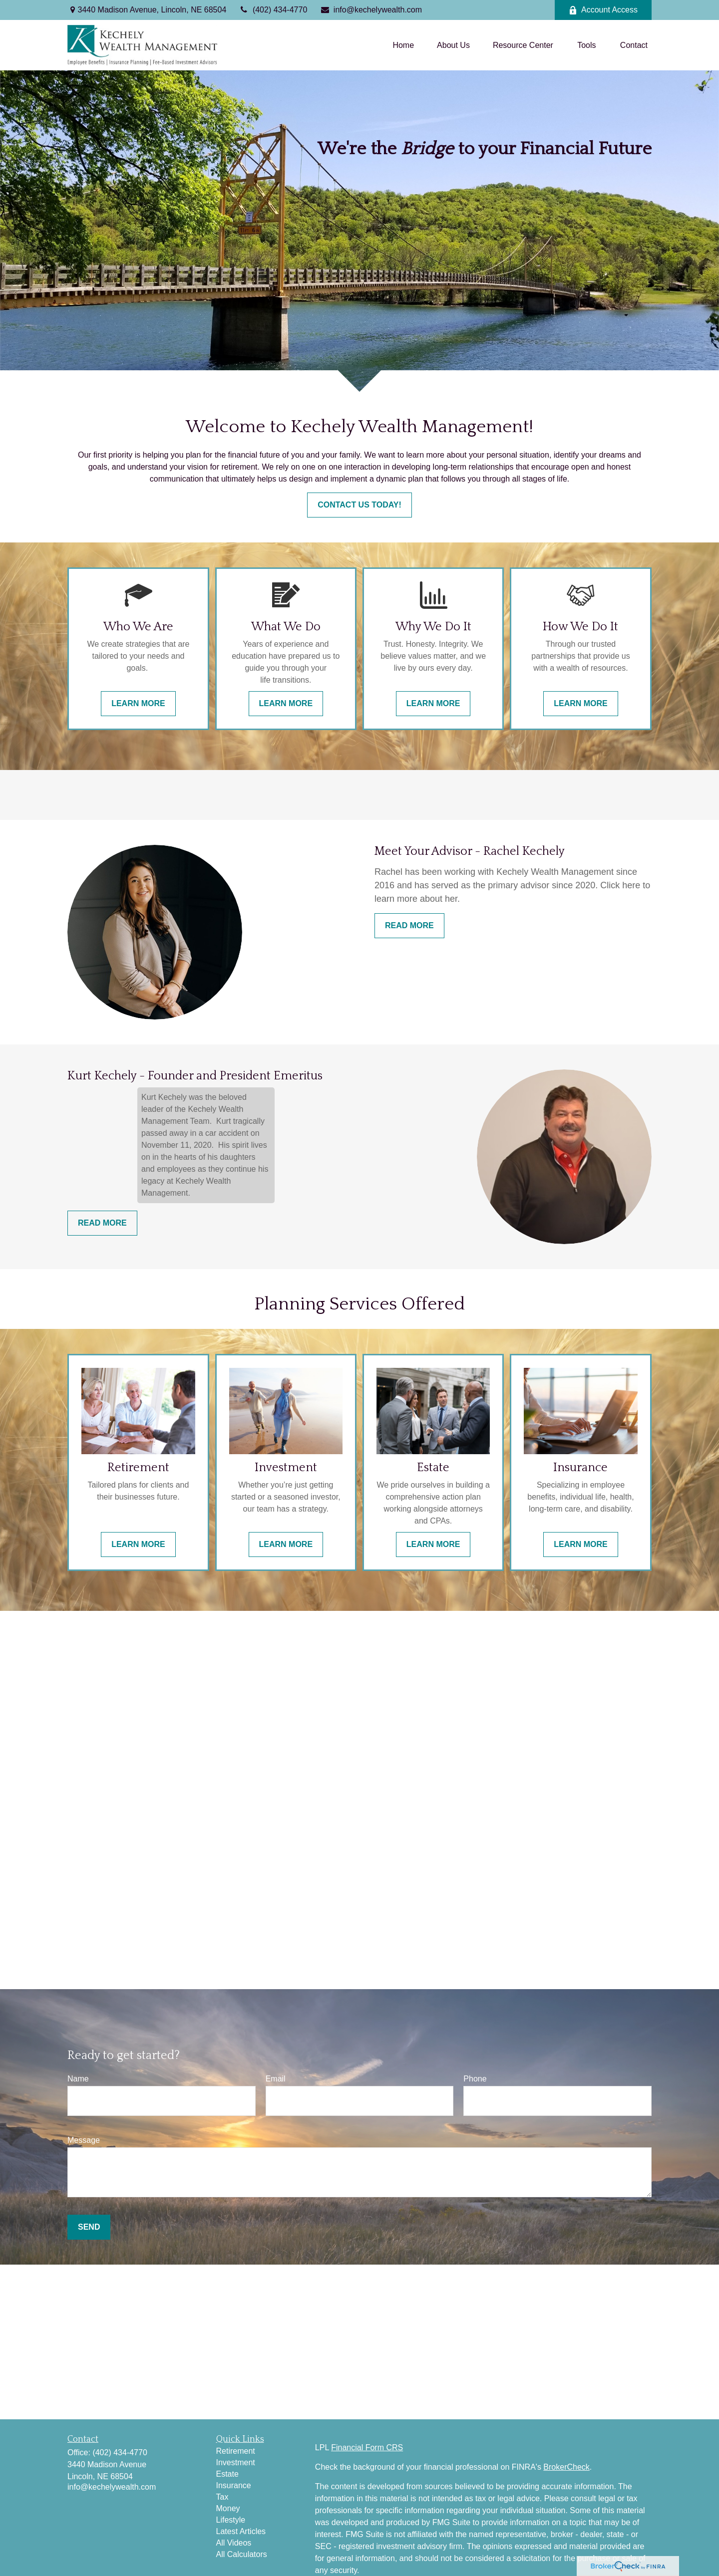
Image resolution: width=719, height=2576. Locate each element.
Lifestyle (231, 2520)
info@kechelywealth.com (371, 9)
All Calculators (241, 2554)
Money (228, 2508)
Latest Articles (241, 2531)
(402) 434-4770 (273, 9)
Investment (235, 2462)
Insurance (233, 2485)
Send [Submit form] (89, 2227)
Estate (227, 2474)
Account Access (603, 9)
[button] (403, 45)
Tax (222, 2497)
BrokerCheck (566, 2467)
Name (78, 2078)
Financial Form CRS (367, 2447)
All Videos (234, 2543)
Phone (474, 2078)
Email (276, 2078)
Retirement (235, 2451)
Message (83, 2140)
